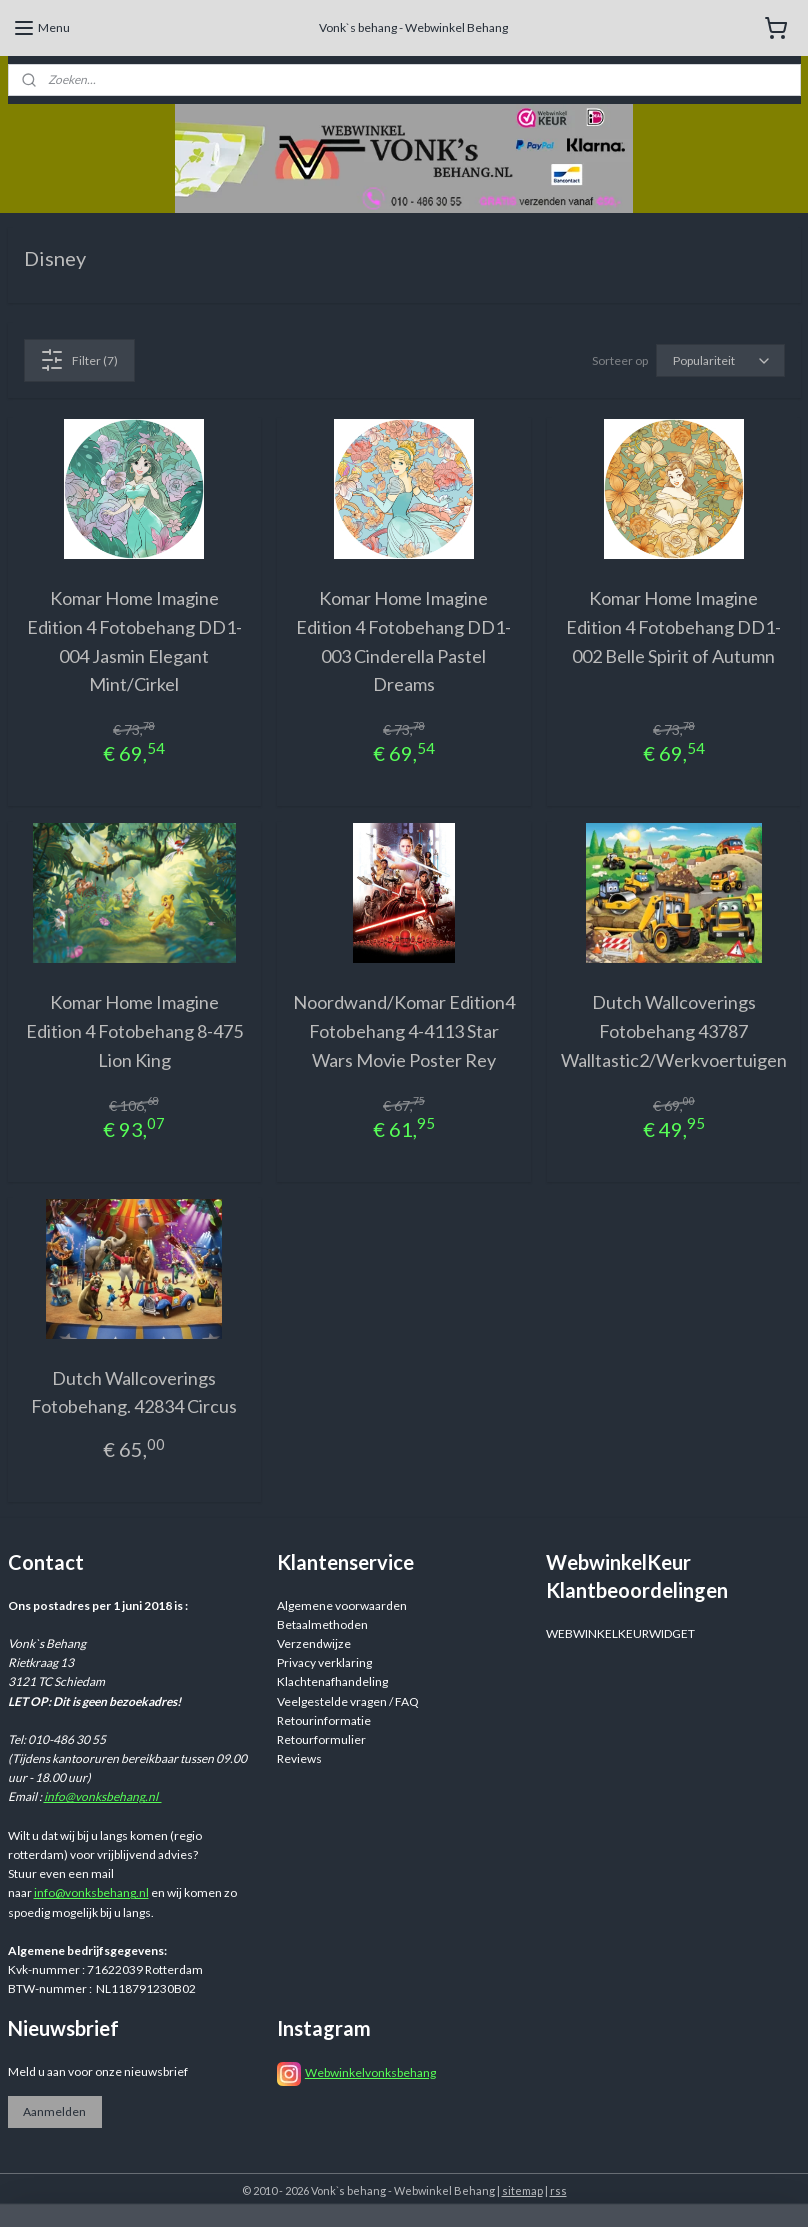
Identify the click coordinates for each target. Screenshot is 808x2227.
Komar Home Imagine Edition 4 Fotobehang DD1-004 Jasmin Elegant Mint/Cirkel (134, 641)
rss (558, 2190)
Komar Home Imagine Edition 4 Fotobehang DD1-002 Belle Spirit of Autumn (673, 627)
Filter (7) (79, 360)
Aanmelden (54, 2111)
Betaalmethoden (322, 1624)
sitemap (522, 2190)
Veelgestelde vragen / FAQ (348, 1701)
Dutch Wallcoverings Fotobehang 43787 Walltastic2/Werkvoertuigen (674, 1032)
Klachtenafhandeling (332, 1681)
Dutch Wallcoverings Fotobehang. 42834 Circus (134, 1392)
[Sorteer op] (720, 360)
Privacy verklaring (324, 1662)
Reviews (299, 1758)
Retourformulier (321, 1739)
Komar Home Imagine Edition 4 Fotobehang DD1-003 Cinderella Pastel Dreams (403, 641)
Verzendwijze (314, 1643)
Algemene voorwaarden (342, 1605)
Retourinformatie (324, 1720)
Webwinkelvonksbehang (370, 2072)
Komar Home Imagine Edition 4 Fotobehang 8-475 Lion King (134, 1032)
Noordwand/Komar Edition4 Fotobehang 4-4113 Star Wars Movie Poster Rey (404, 1032)
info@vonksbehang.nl (103, 1796)
